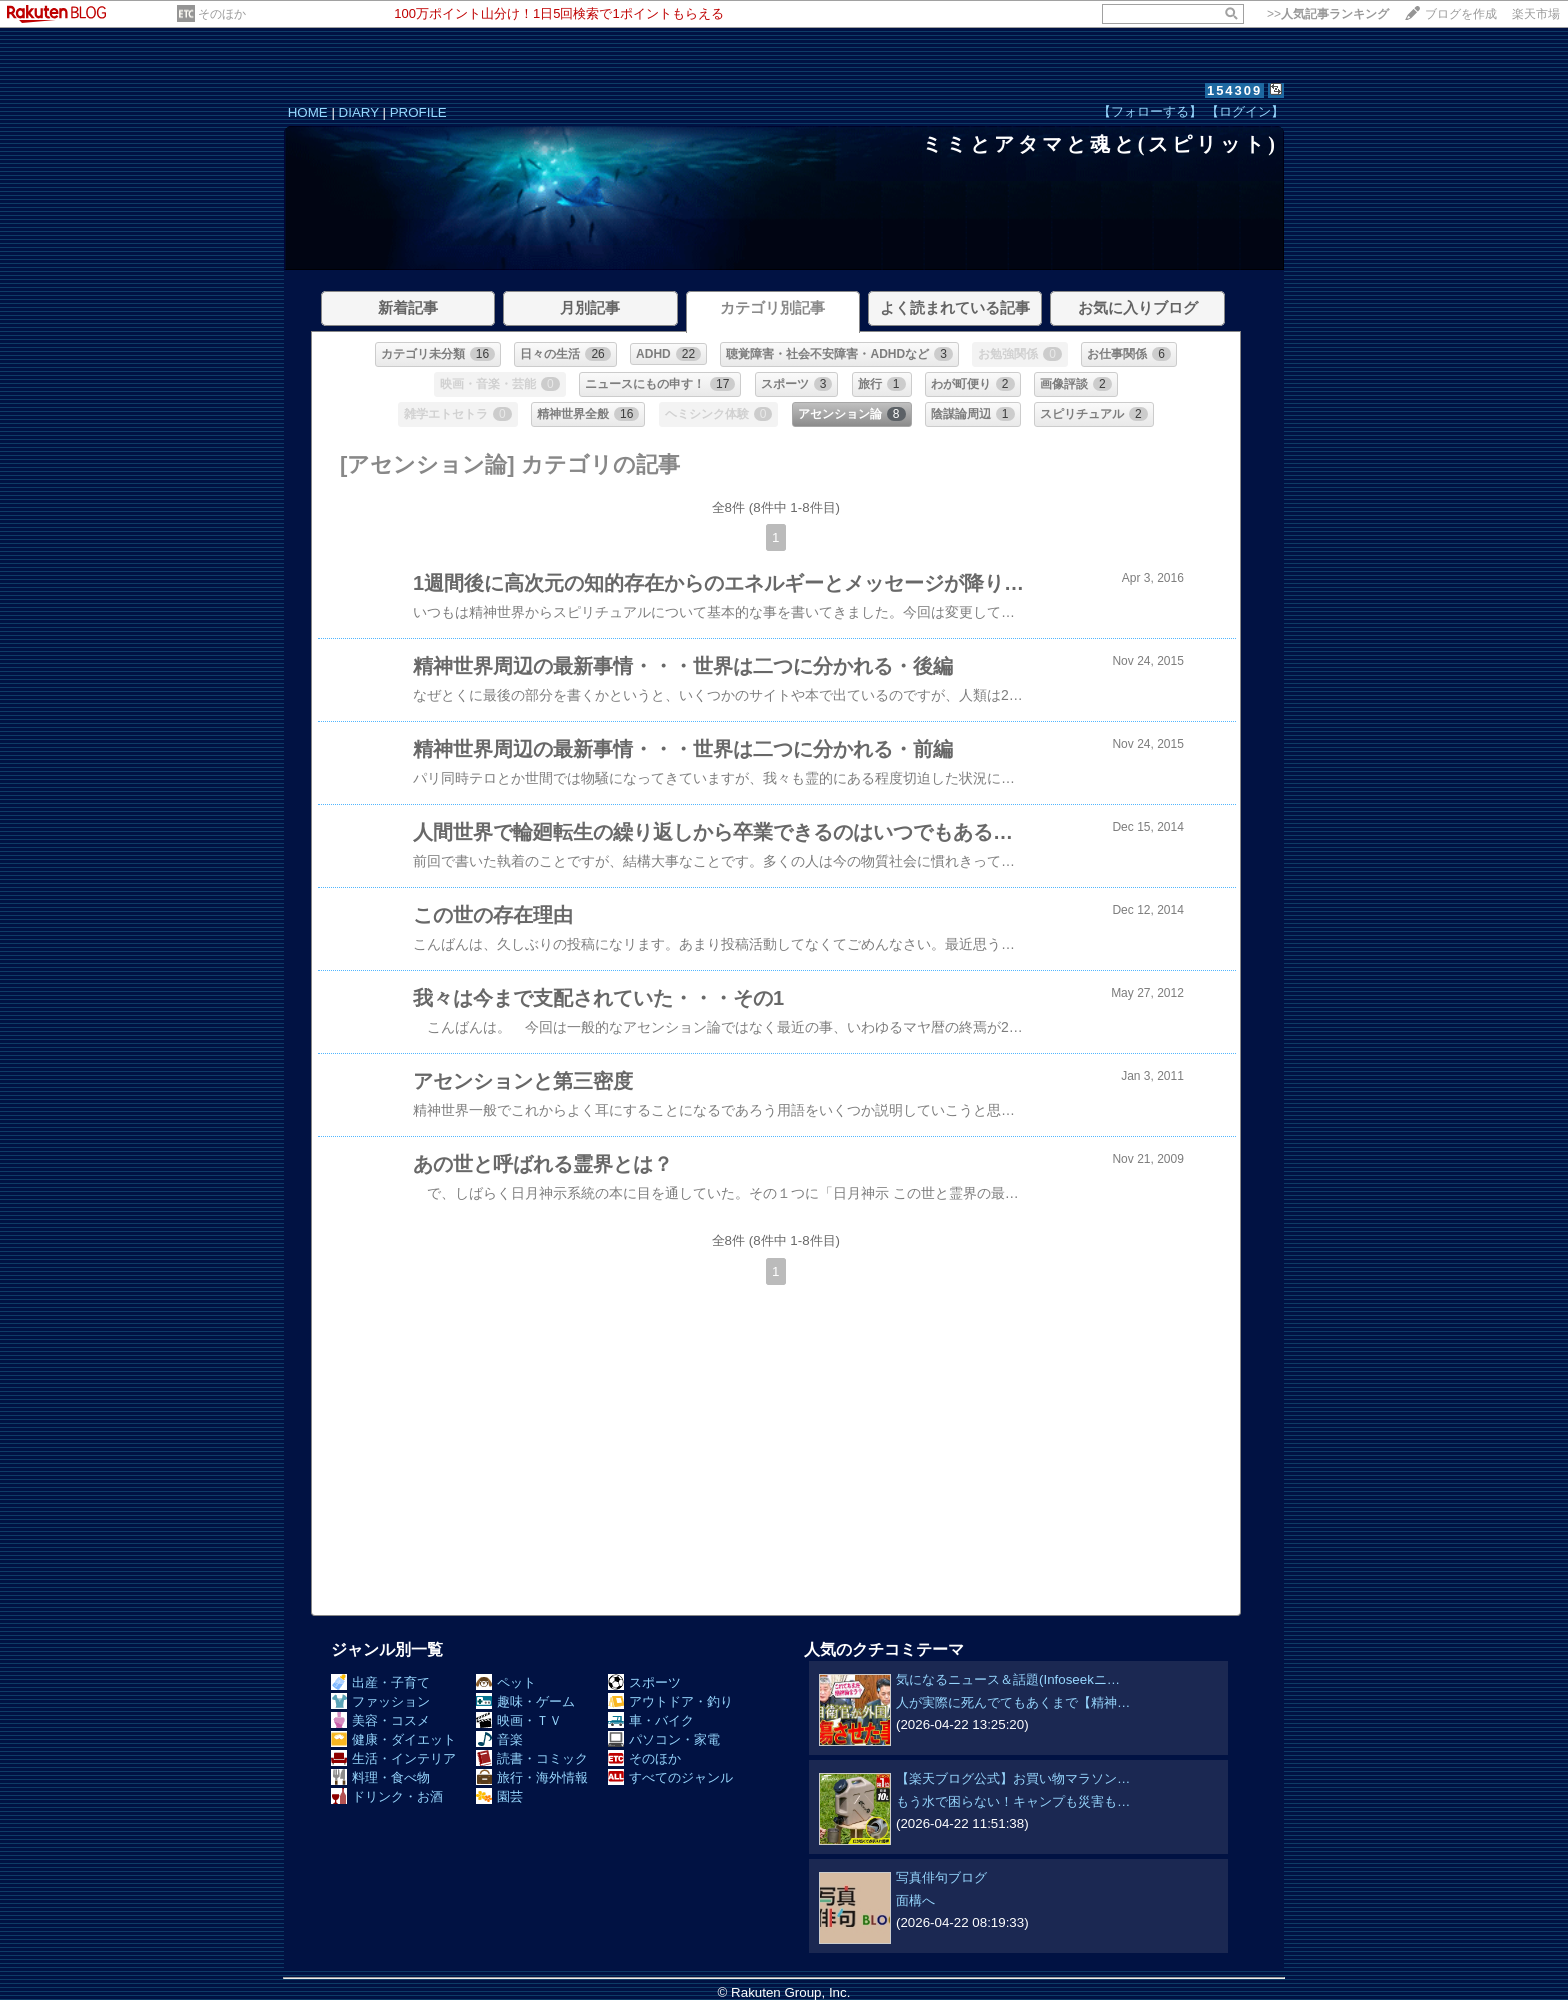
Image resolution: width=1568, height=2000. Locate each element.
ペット (506, 1682)
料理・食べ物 (380, 1777)
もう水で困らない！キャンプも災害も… (1013, 1801)
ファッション (380, 1701)
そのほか (222, 14)
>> (1328, 14)
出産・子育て (380, 1682)
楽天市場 (1536, 14)
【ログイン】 (1245, 111)
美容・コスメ (380, 1720)
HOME (308, 112)
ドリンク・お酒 (387, 1796)
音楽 (499, 1739)
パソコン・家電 (664, 1739)
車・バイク (651, 1720)
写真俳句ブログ (941, 1877)
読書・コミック (532, 1758)
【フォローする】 (1150, 111)
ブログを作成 (1461, 14)
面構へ (915, 1900)
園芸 (499, 1796)
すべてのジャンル (670, 1777)
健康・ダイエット (393, 1739)
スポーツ (644, 1682)
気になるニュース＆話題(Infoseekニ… (1008, 1679)
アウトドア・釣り (670, 1701)
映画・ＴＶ (519, 1720)
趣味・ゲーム (525, 1701)
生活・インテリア (393, 1758)
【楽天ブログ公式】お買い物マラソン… (1013, 1778)
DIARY (359, 112)
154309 (1234, 90)
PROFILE (418, 112)
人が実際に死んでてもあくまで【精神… (1013, 1702)
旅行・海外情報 (532, 1777)
